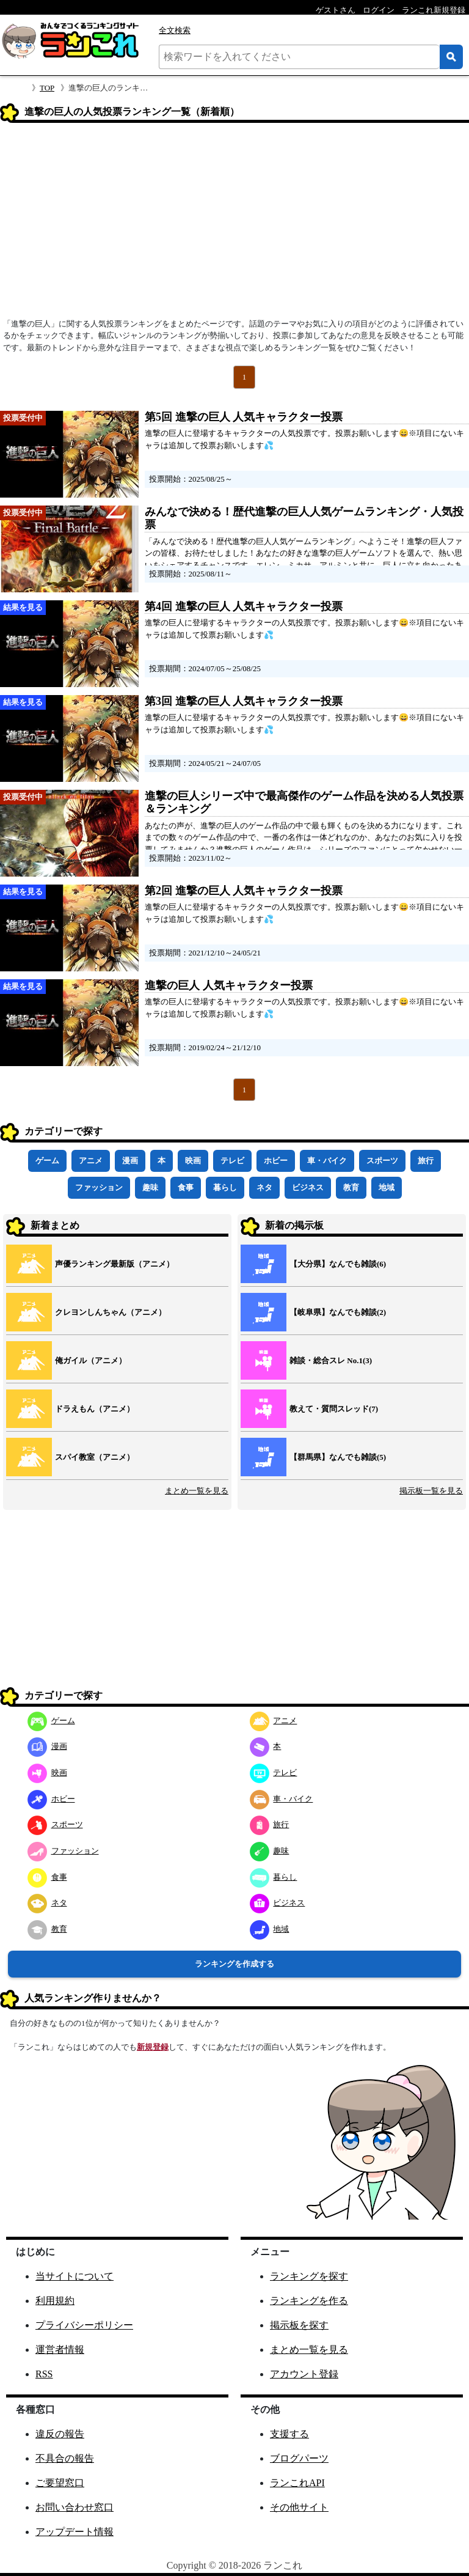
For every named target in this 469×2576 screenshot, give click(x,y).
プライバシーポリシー (84, 2325)
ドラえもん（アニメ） (94, 1408)
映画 (193, 1160)
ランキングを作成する (234, 1963)
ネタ (264, 1187)
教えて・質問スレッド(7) (333, 1408)
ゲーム (47, 1160)
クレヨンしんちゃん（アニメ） (110, 1312)
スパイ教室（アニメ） (94, 1457)
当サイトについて (74, 2276)
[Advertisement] (234, 224)
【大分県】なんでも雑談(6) (337, 1263)
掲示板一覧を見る (431, 1490)
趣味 (150, 1187)
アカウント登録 (304, 2374)
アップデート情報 (74, 2531)
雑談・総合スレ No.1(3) (330, 1360)
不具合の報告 (64, 2458)
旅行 (426, 1160)
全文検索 (175, 30)
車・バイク (327, 1160)
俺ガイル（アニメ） (90, 1360)
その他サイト (299, 2507)
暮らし (225, 1187)
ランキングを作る (309, 2300)
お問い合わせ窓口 (74, 2507)
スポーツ (382, 1160)
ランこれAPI (297, 2483)
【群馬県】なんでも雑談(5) (337, 1457)
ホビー (276, 1160)
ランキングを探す (309, 2276)
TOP (47, 87)
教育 (351, 1187)
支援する (289, 2434)
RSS (44, 2374)
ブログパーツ (299, 2458)
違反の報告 (59, 2434)
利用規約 (55, 2300)
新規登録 (153, 2047)
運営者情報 (59, 2349)
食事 (186, 1187)
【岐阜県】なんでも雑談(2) (337, 1312)
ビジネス (308, 1187)
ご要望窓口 (59, 2483)
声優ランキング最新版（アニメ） (114, 1263)
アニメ (91, 1160)
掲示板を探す (299, 2325)
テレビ (232, 1160)
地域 (386, 1187)
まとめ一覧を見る (196, 1490)
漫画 (130, 1160)
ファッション (99, 1187)
